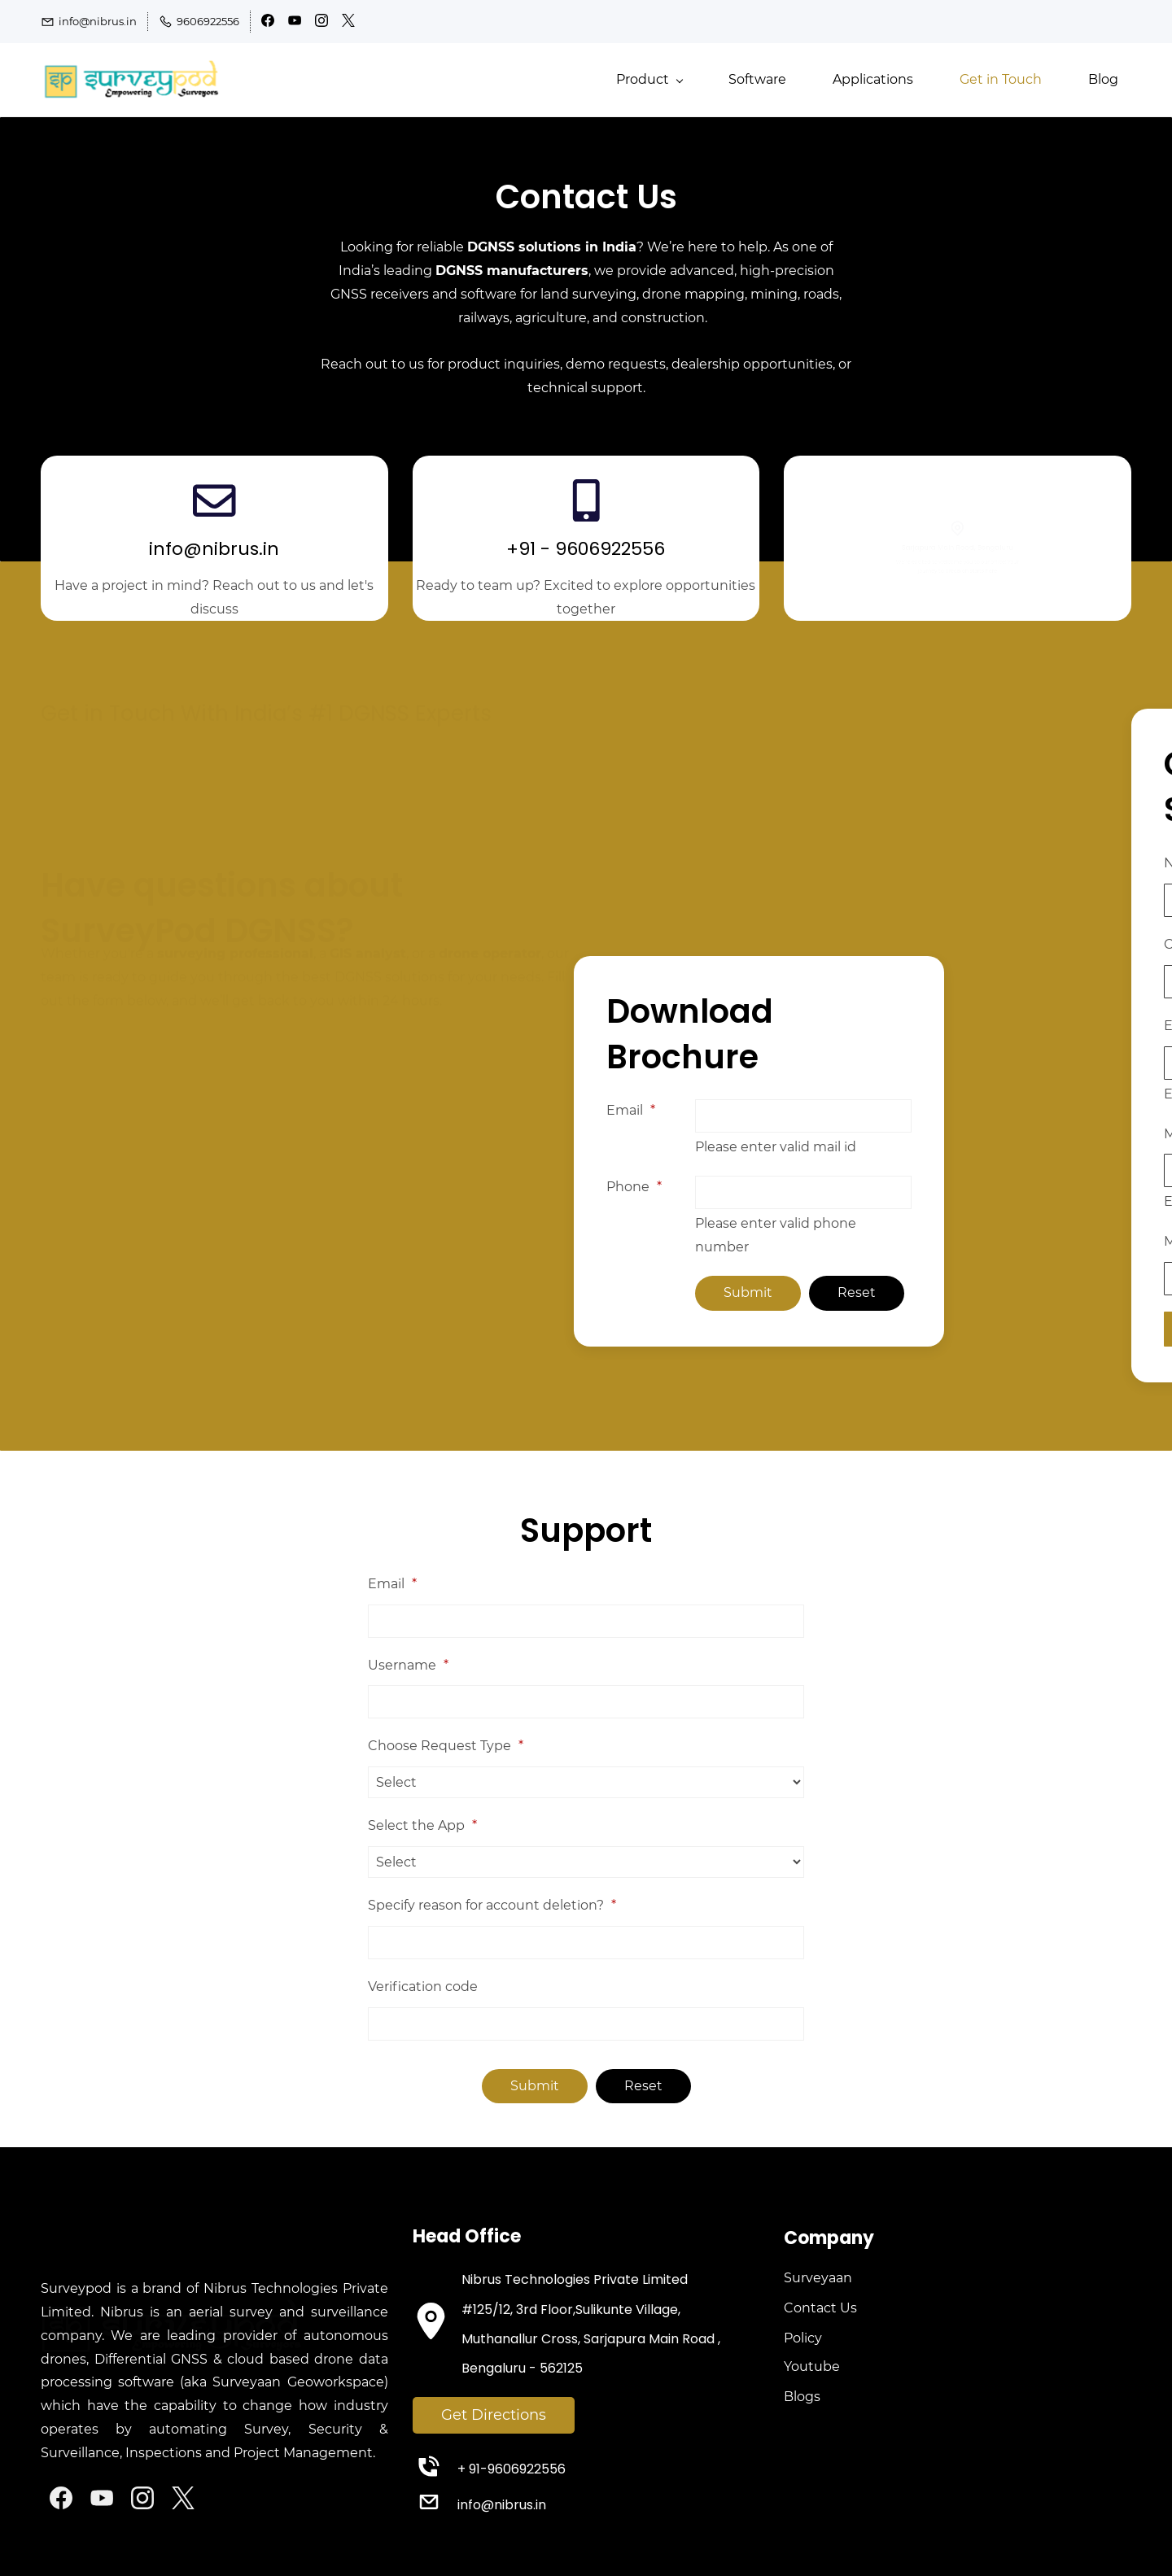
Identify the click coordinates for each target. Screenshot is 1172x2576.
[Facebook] (61, 2498)
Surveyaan (818, 2278)
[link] (183, 2265)
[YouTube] (101, 2498)
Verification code (423, 1986)
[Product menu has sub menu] (649, 80)
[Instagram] (142, 2498)
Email (521, 1110)
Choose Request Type (445, 1745)
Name (1081, 863)
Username (408, 1665)
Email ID (1088, 1025)
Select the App (422, 1825)
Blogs (802, 2396)
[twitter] (348, 22)
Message (1084, 1241)
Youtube (812, 2366)
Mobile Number (1112, 1134)
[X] (183, 2498)
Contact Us (820, 2308)
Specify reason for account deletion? (492, 1905)
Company (1093, 944)
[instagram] (321, 22)
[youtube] (294, 22)
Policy (803, 2338)
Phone (525, 1186)
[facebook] (267, 22)
